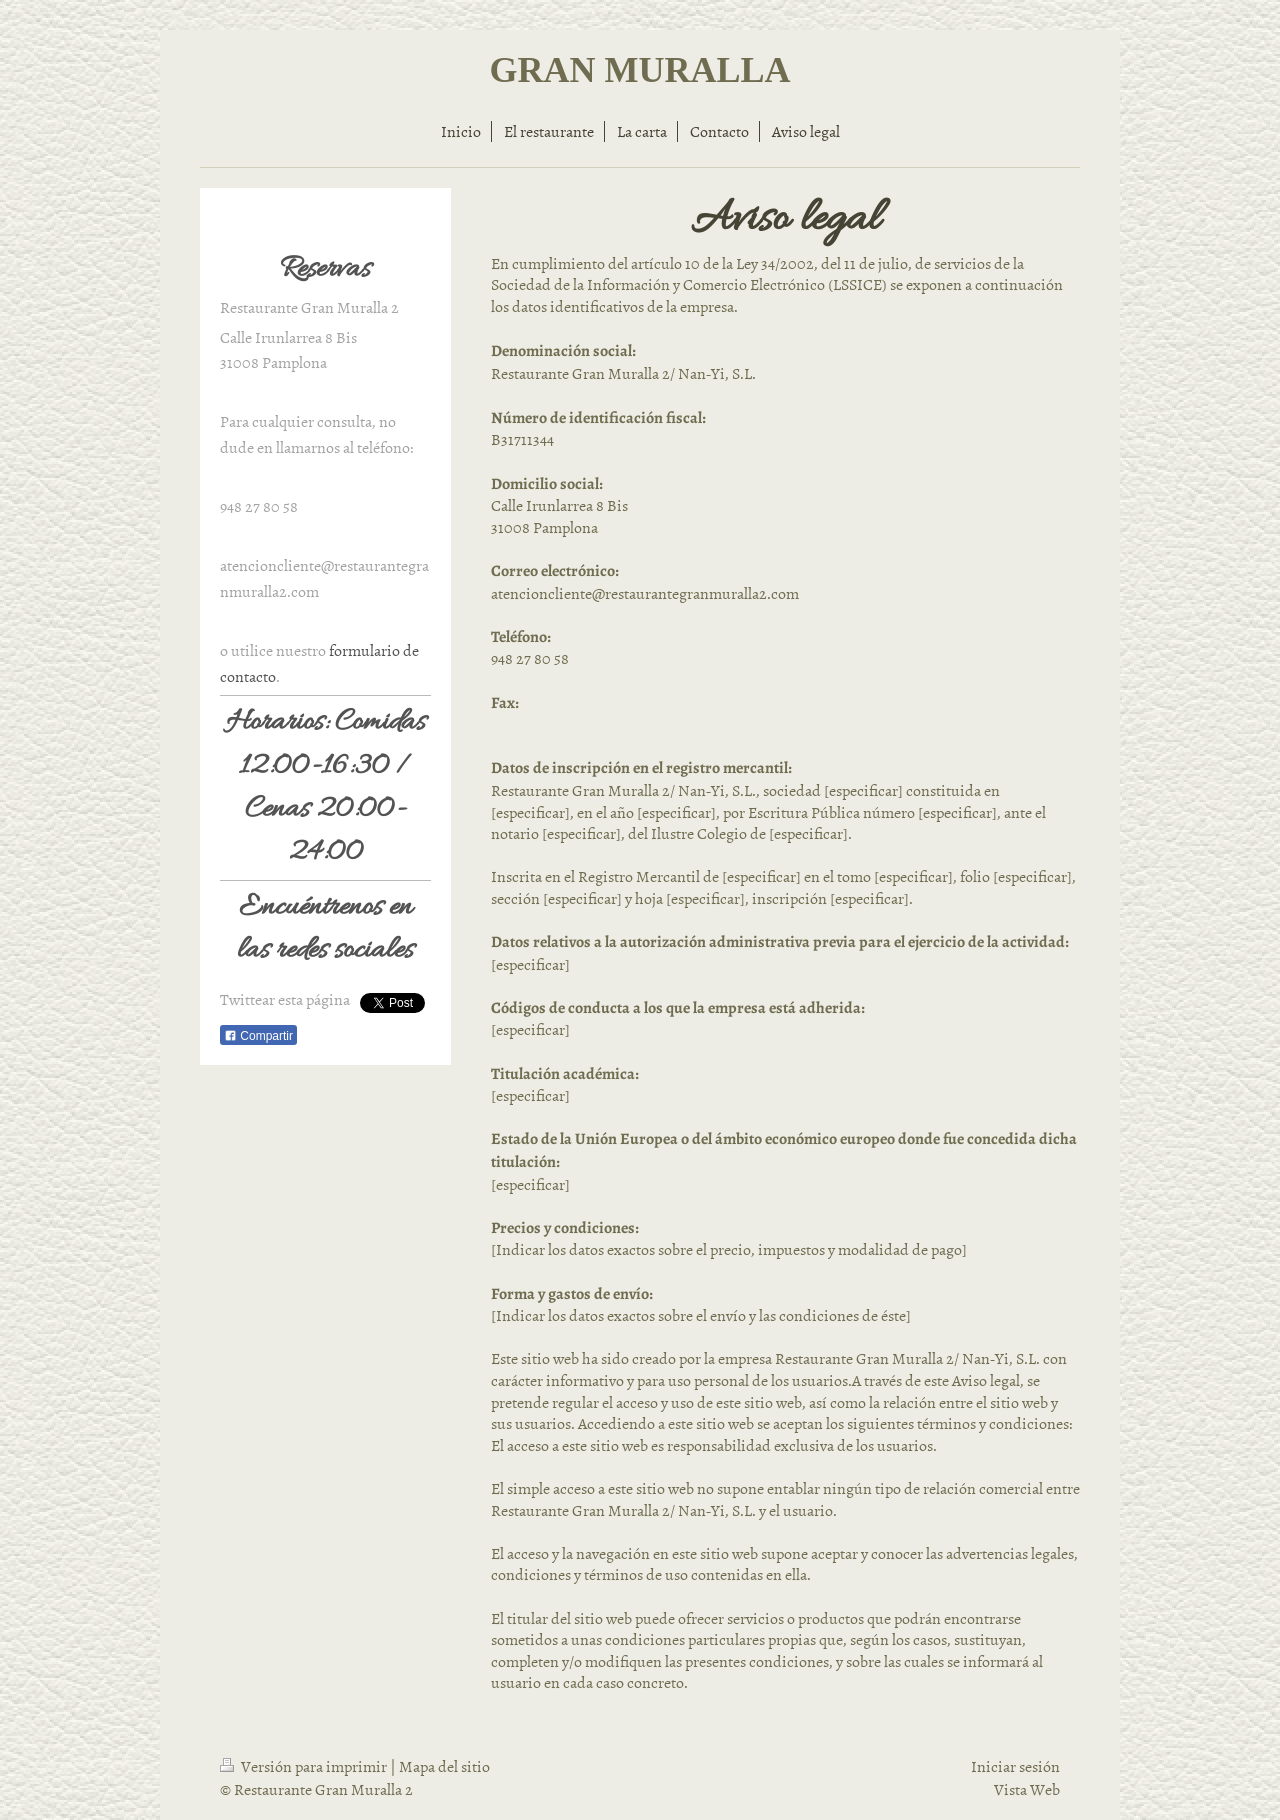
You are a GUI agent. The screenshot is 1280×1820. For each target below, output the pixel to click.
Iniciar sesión (1015, 1766)
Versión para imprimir (305, 1766)
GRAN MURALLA (640, 70)
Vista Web (1027, 1789)
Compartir (258, 1036)
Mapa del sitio (444, 1766)
